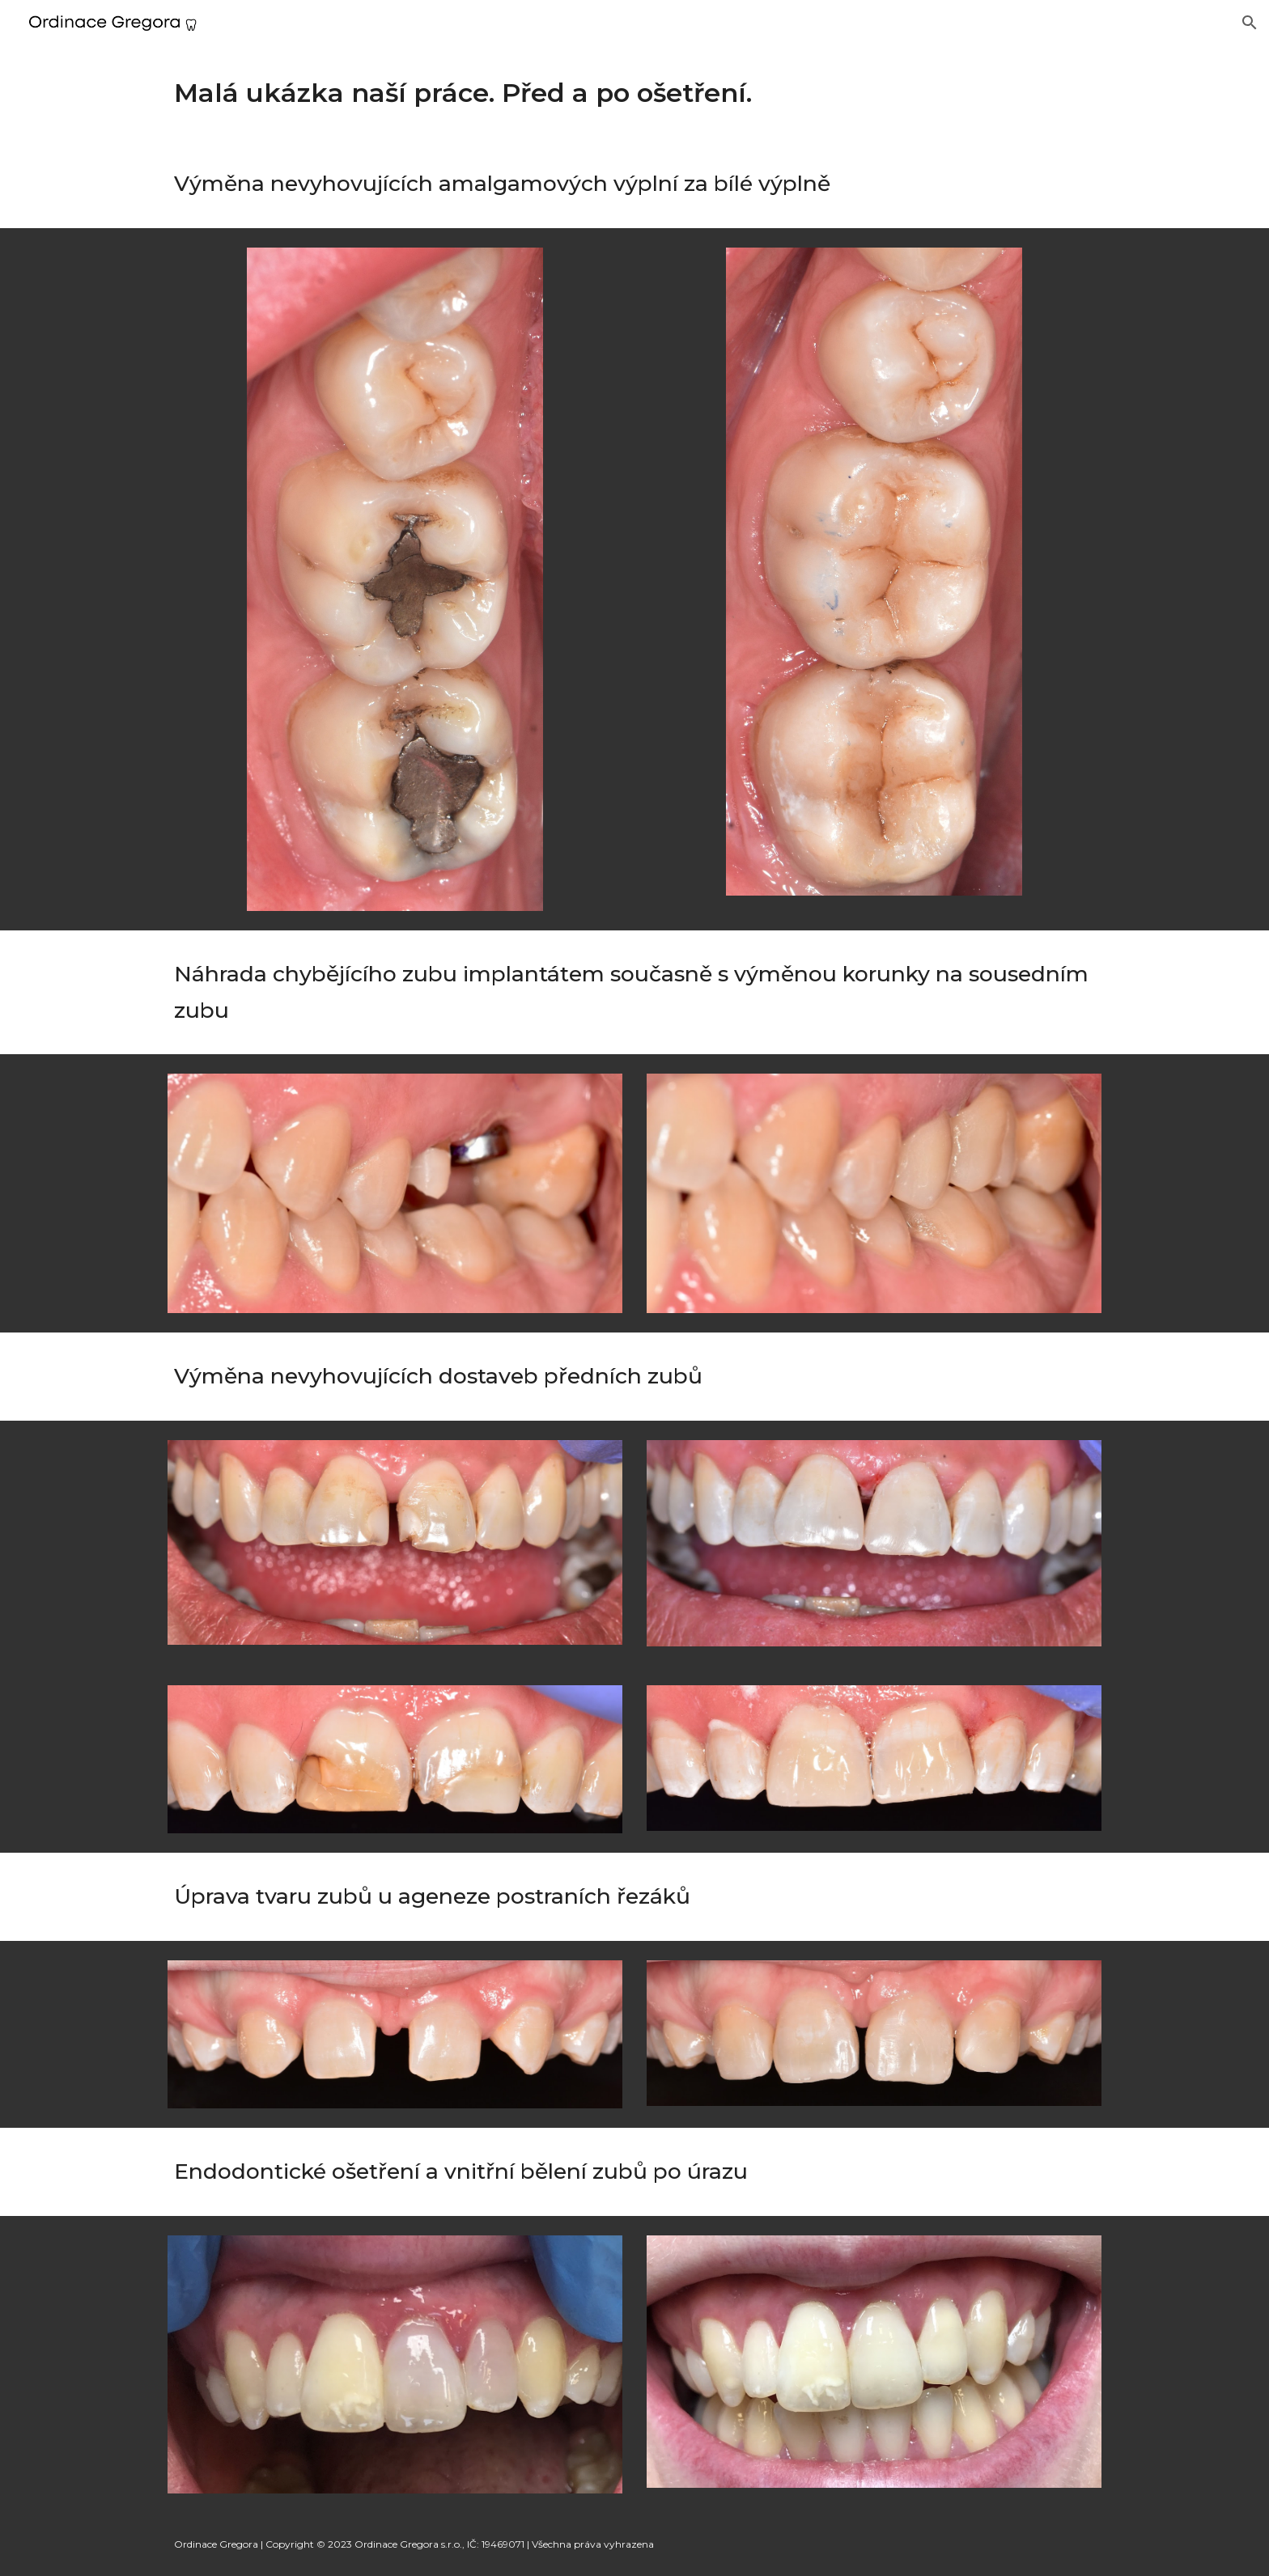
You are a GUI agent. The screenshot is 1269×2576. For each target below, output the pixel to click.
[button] (1249, 22)
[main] (634, 93)
